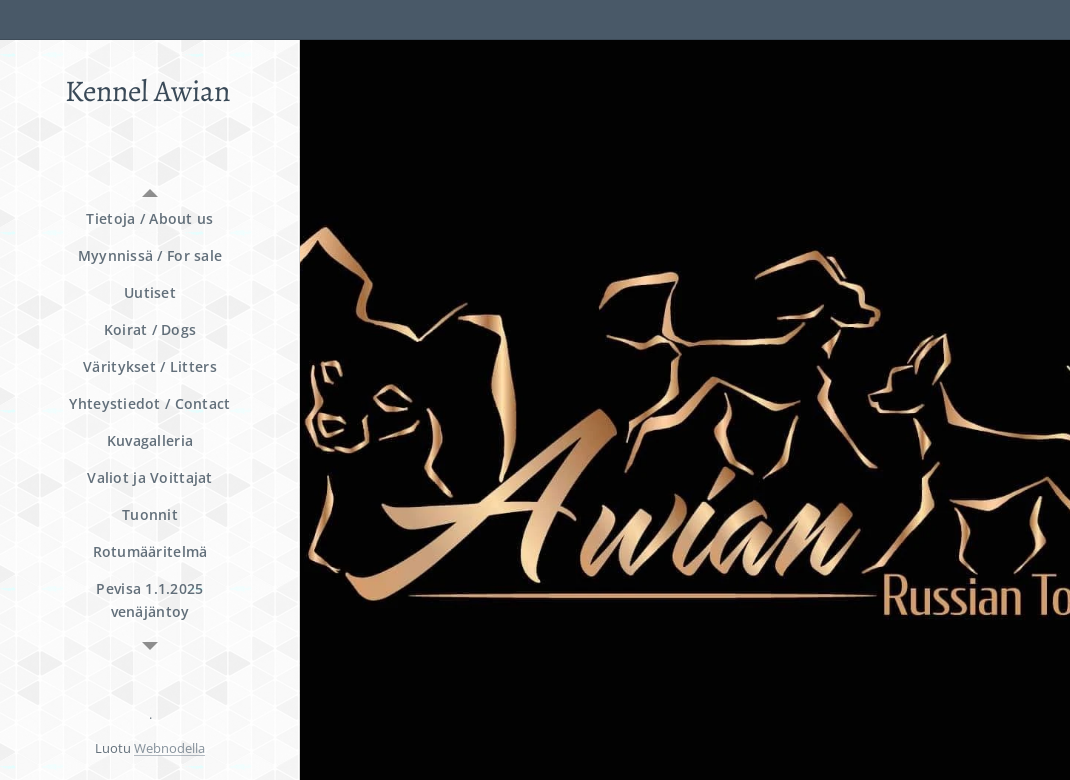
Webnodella (169, 748)
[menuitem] (150, 218)
